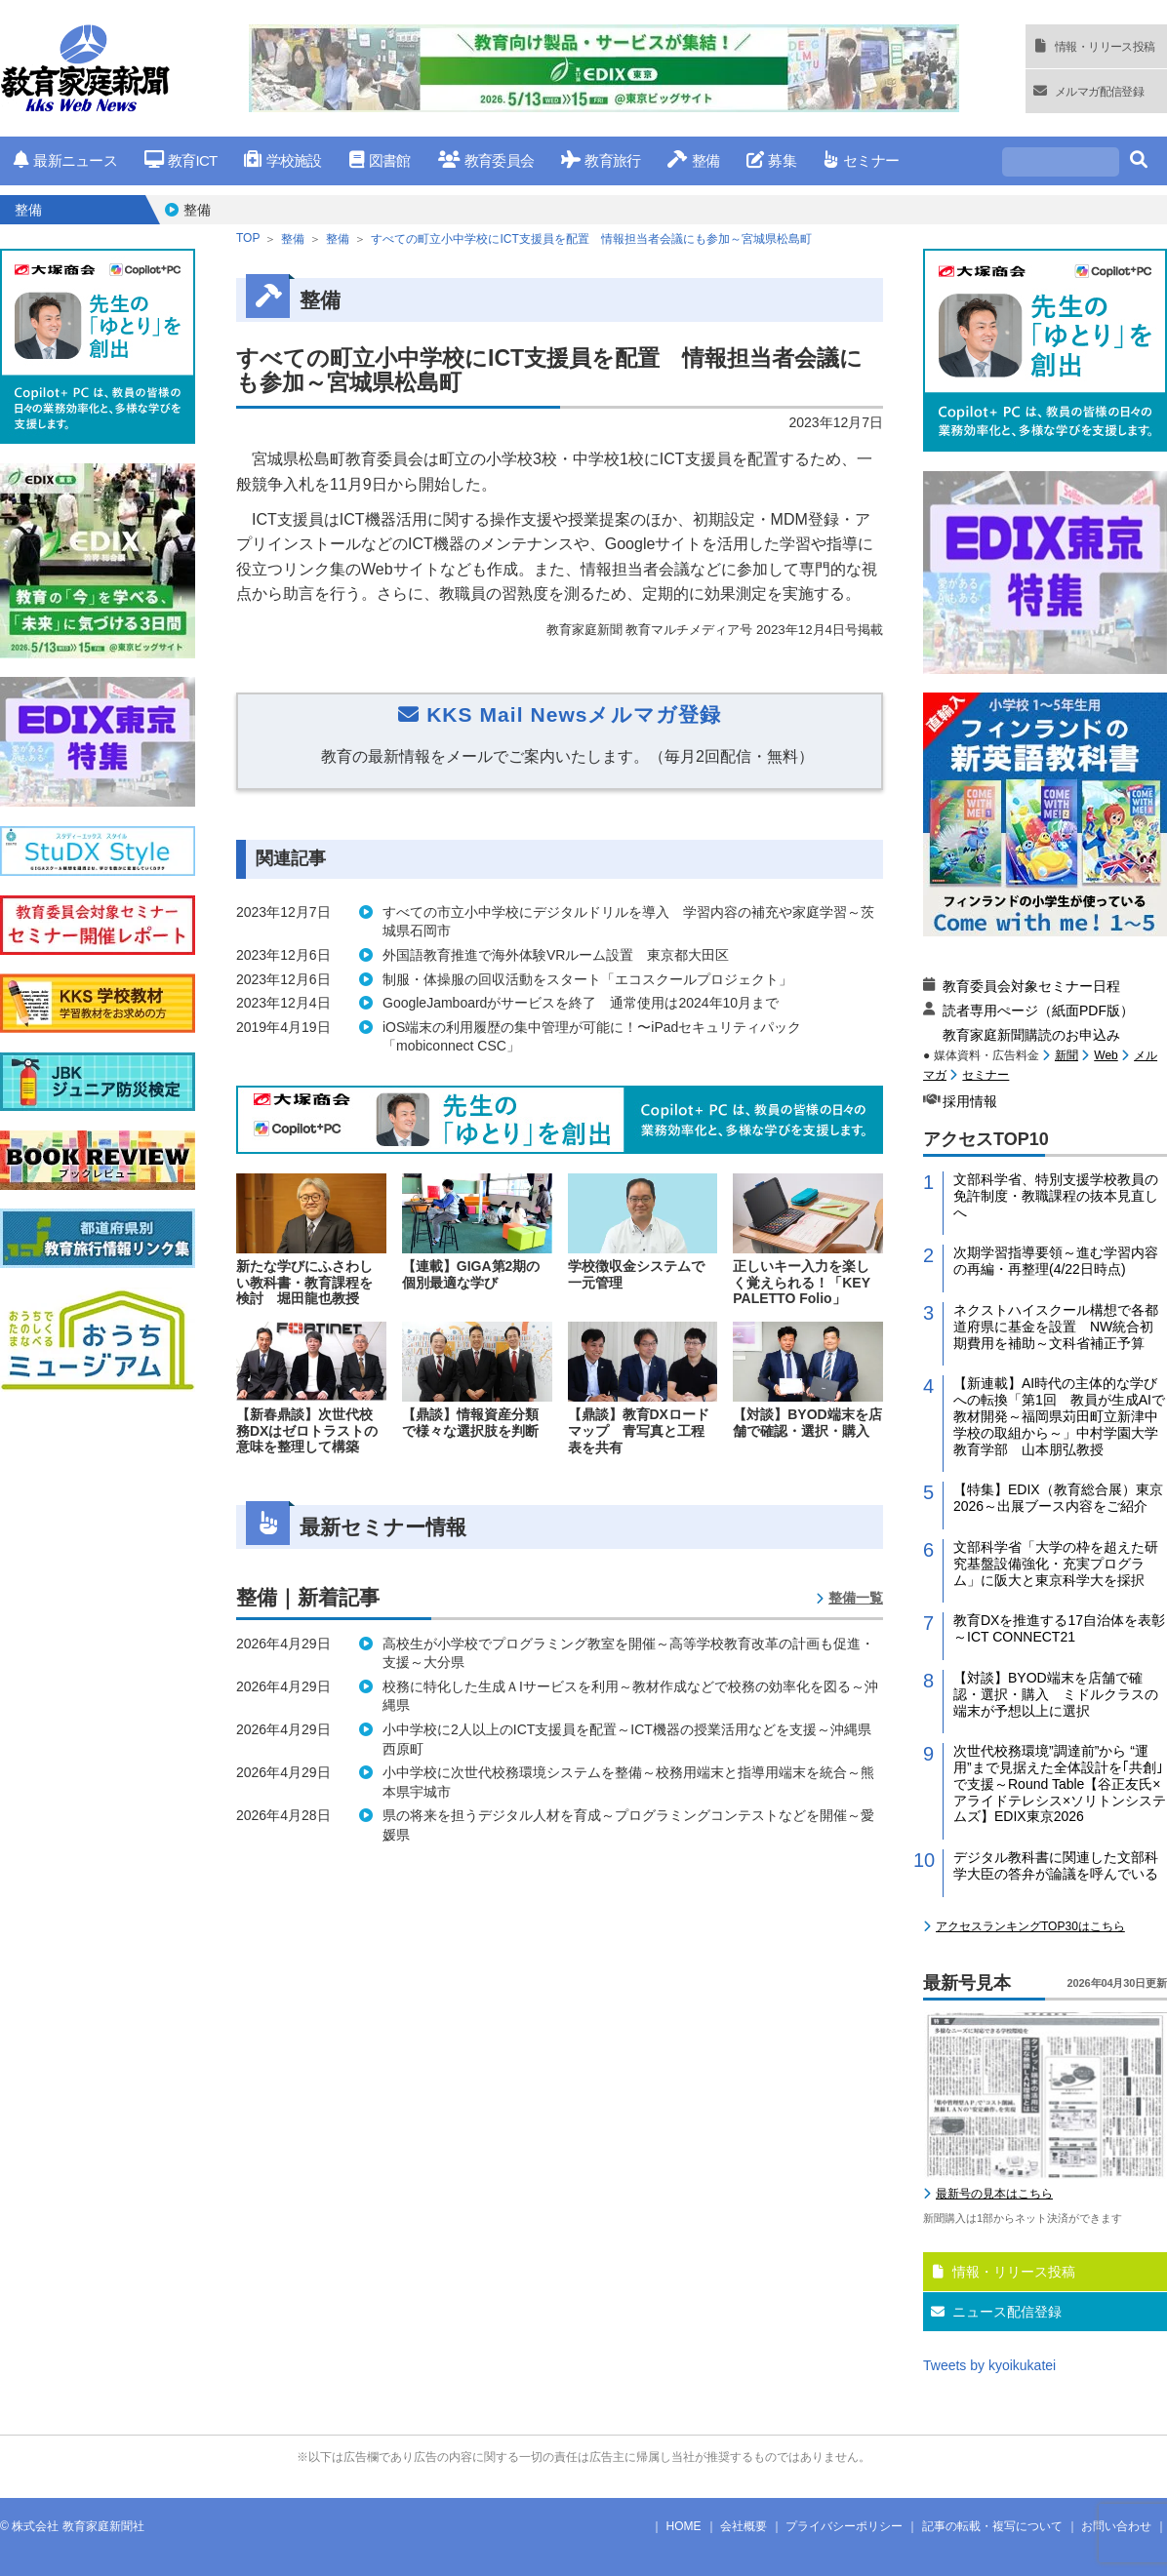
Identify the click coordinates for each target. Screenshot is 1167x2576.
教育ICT (181, 160)
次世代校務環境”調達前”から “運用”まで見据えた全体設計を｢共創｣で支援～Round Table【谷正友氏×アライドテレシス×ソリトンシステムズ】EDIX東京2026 (1059, 1783)
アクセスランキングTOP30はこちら (1030, 1926)
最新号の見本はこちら (994, 2193)
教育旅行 (600, 160)
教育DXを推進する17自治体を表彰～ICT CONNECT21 (1059, 1628)
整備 (693, 160)
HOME (684, 2526)
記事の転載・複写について (992, 2526)
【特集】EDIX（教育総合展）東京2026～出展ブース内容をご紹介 (1058, 1498)
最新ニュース (65, 160)
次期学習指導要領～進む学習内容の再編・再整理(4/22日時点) (1055, 1261)
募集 (771, 160)
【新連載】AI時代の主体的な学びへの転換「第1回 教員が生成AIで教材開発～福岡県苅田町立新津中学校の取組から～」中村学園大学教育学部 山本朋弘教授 (1059, 1415)
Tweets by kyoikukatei (989, 2365)
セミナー (861, 160)
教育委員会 (486, 160)
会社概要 (743, 2526)
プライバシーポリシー (844, 2526)
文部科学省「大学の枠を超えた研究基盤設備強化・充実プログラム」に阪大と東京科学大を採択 (1055, 1563)
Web (1105, 1055)
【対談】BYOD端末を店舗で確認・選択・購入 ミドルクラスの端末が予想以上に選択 (1055, 1694)
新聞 (1066, 1055)
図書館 (380, 160)
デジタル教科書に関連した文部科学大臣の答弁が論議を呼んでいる (1055, 1865)
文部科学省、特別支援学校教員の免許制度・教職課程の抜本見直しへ (1055, 1195)
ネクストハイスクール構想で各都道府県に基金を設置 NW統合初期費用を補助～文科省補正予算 (1055, 1326)
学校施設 (282, 160)
